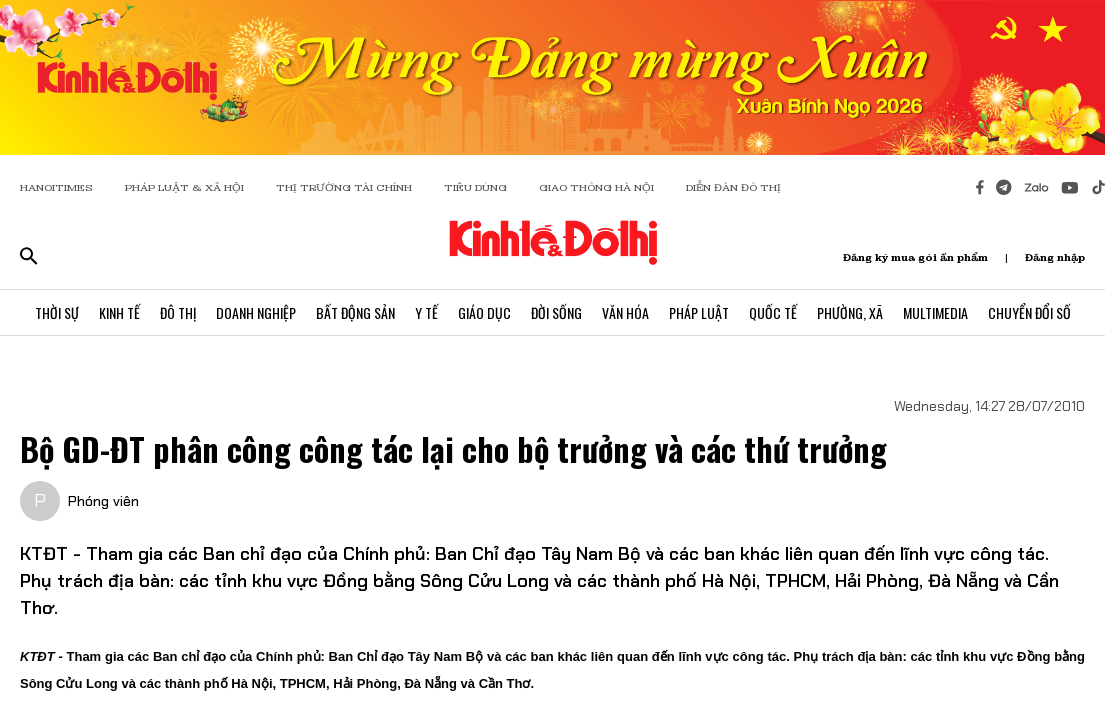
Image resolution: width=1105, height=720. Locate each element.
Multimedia (935, 312)
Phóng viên (103, 501)
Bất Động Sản (355, 312)
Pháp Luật (699, 312)
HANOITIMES (56, 187)
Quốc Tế (773, 312)
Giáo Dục (484, 312)
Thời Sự (57, 312)
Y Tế (426, 312)
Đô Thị (178, 312)
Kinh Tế (119, 312)
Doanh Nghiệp (256, 312)
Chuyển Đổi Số (1029, 312)
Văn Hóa (625, 312)
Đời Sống (556, 312)
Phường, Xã (850, 312)
